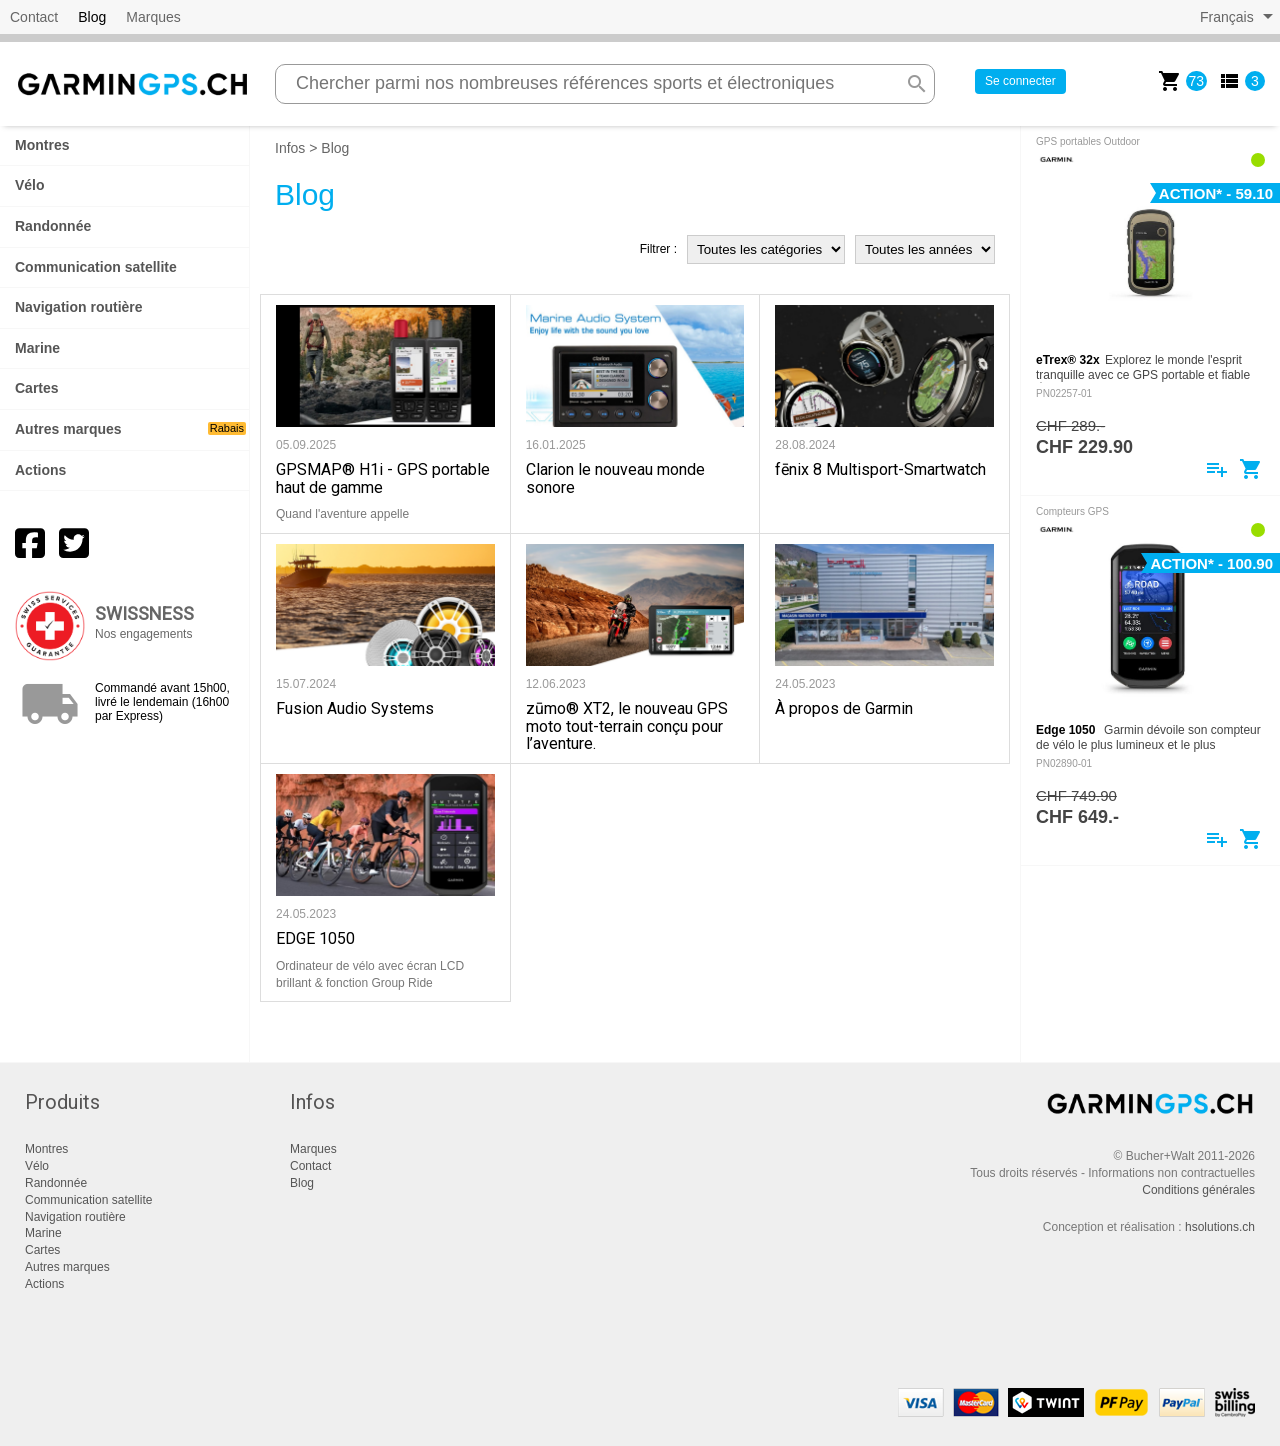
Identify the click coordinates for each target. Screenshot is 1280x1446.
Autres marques (130, 429)
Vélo (30, 185)
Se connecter (1020, 81)
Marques (153, 17)
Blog (92, 17)
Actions (40, 470)
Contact (34, 17)
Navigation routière (79, 307)
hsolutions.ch (1220, 1227)
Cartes (37, 388)
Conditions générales (1198, 1190)
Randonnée (53, 226)
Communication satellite (96, 267)
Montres (42, 145)
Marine (37, 348)
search (917, 84)
